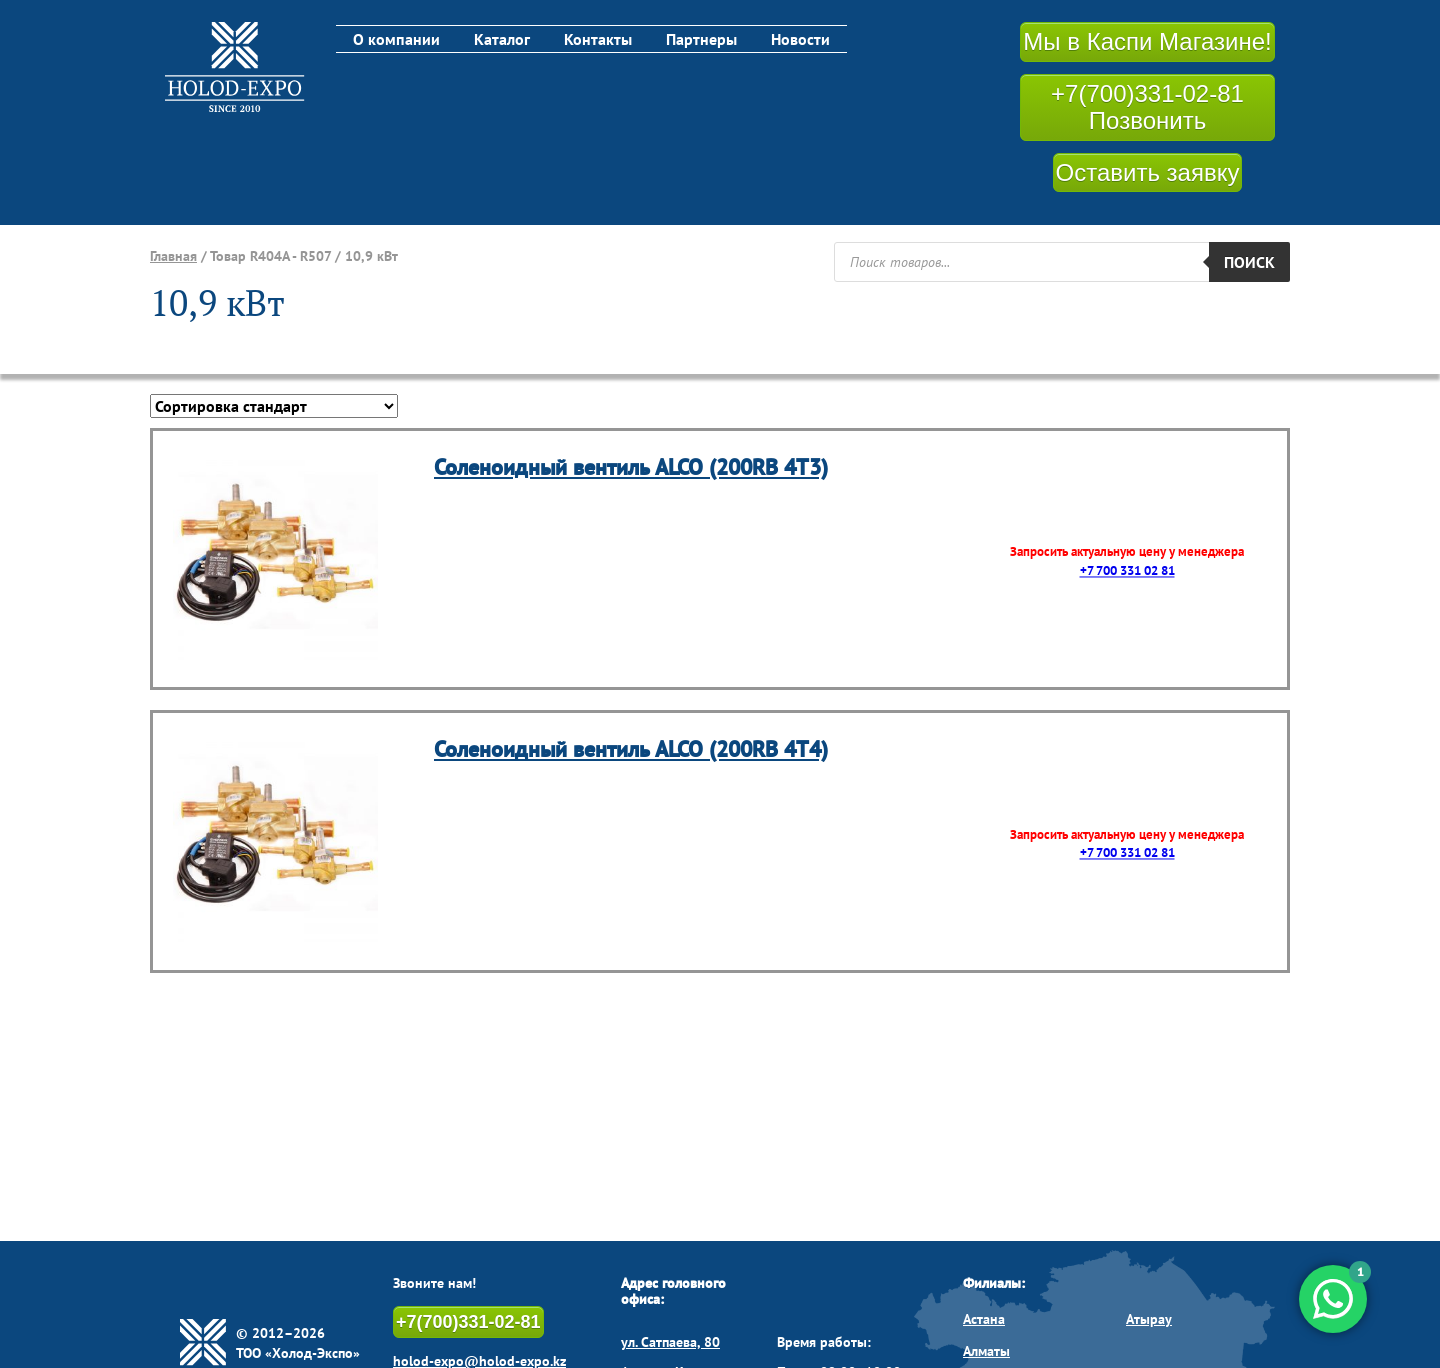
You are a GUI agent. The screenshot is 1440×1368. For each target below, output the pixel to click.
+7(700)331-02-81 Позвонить (1147, 107)
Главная (173, 256)
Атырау (1149, 1319)
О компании (396, 39)
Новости (800, 39)
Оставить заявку (1148, 172)
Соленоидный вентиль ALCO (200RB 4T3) (631, 467)
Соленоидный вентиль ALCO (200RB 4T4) (631, 749)
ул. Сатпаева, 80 (670, 1342)
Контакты (598, 39)
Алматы (986, 1351)
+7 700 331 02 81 (1127, 570)
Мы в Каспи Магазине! (1147, 41)
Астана (984, 1319)
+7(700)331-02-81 (468, 1322)
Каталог (502, 39)
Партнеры (701, 39)
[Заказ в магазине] (274, 406)
